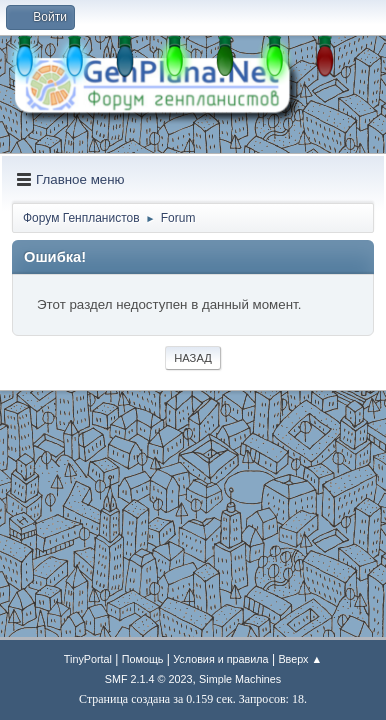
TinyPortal (88, 659)
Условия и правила (220, 659)
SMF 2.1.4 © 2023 (149, 679)
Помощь (143, 659)
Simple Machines (240, 679)
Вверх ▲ (300, 659)
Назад (193, 358)
